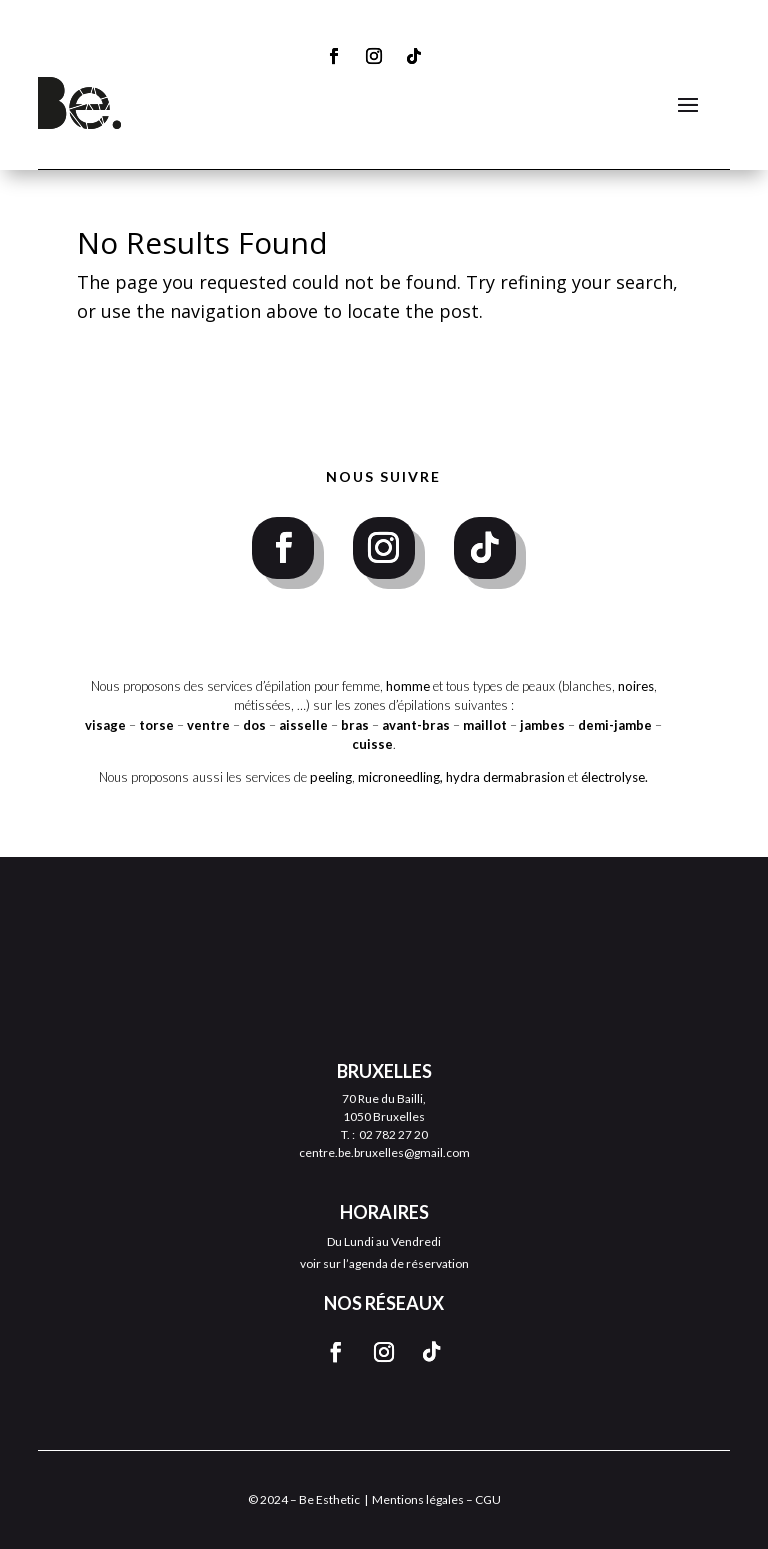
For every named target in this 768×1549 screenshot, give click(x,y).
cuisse (372, 744)
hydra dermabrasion (505, 777)
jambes (544, 725)
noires (636, 686)
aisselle (305, 725)
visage (105, 725)
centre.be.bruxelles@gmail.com (384, 1152)
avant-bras (416, 725)
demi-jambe (616, 725)
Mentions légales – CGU (436, 1499)
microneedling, (400, 777)
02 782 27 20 (393, 1134)
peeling (331, 777)
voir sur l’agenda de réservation (384, 1263)
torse (156, 725)
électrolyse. (614, 777)
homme (408, 686)
